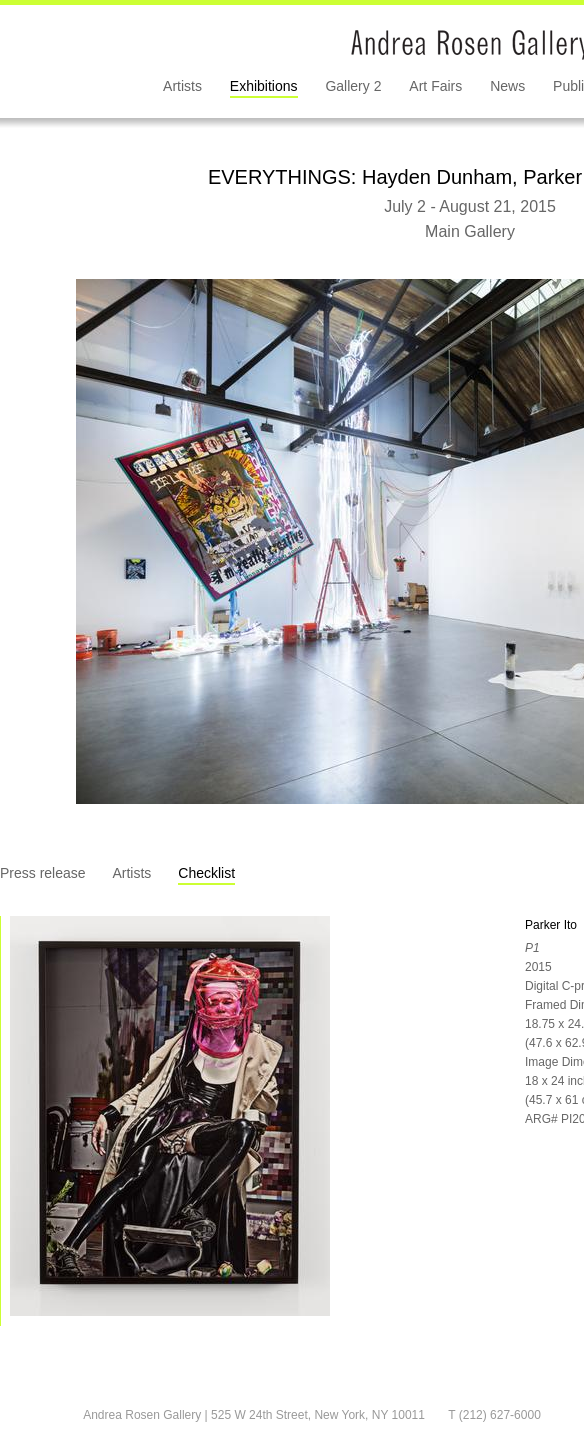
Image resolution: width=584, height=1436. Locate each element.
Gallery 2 (353, 86)
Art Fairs (435, 86)
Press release (43, 873)
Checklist (206, 873)
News (507, 86)
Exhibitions (264, 86)
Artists (182, 86)
